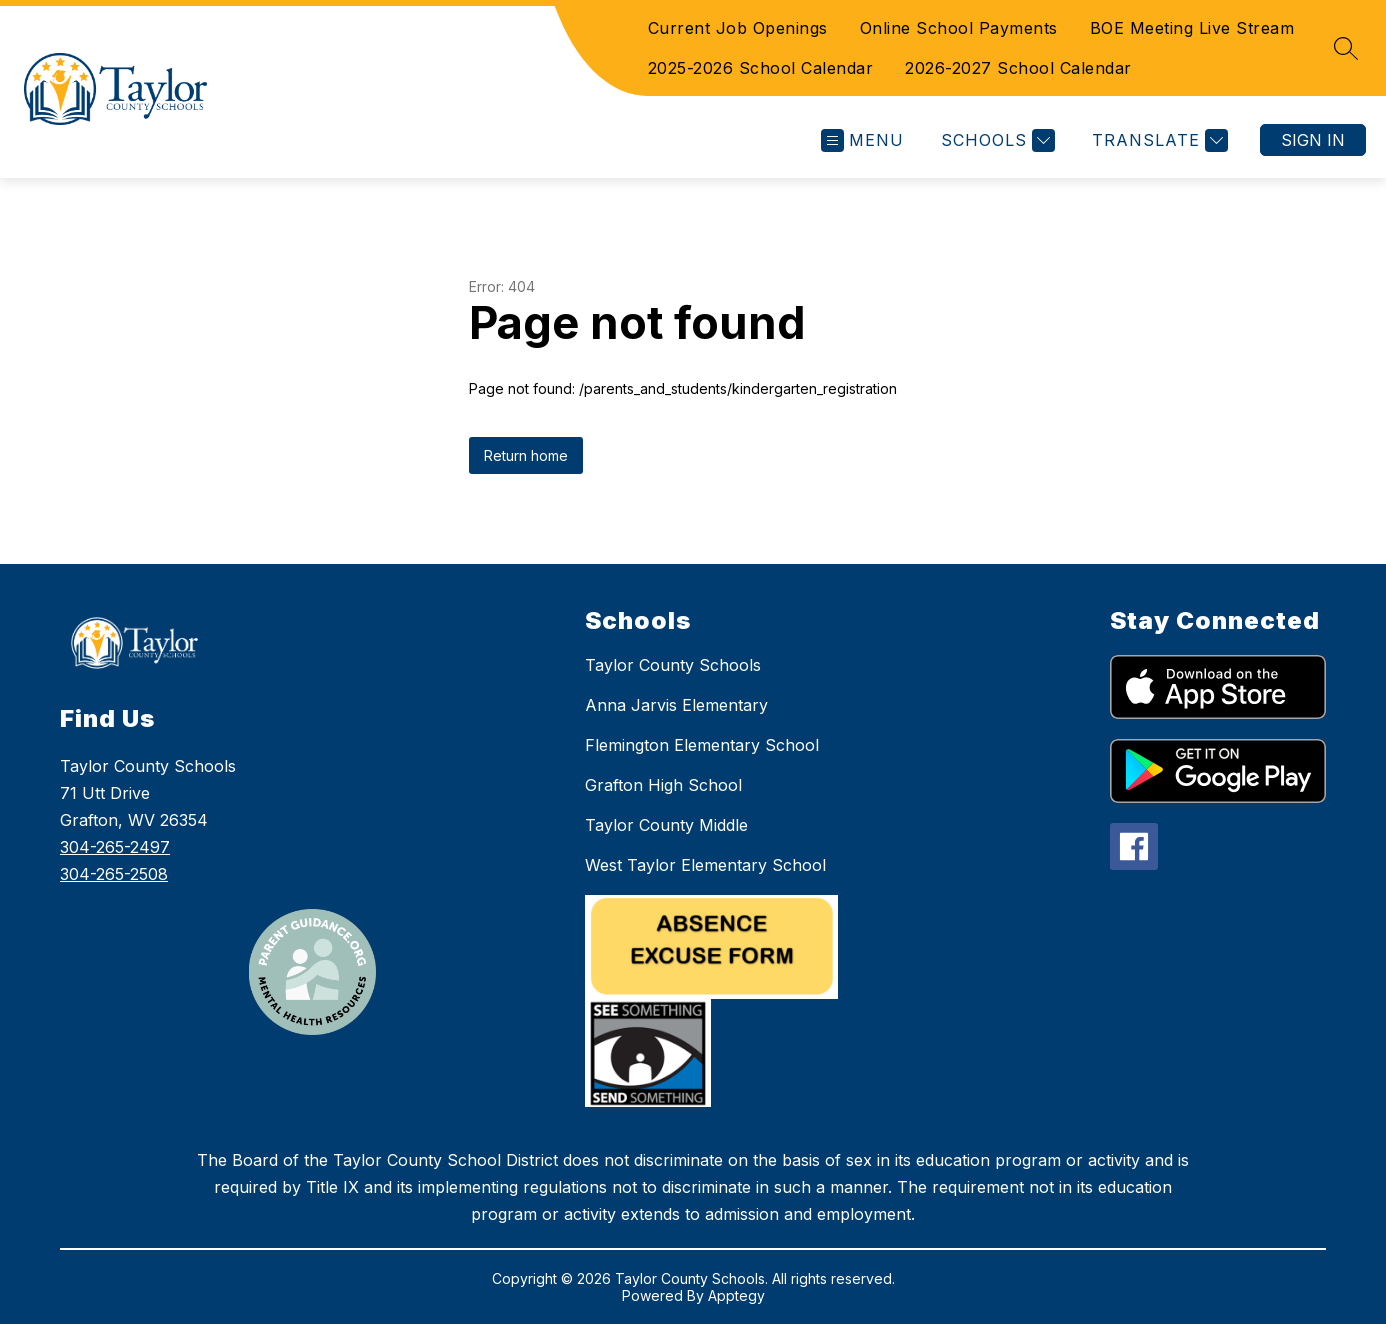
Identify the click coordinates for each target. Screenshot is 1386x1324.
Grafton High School (663, 785)
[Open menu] (862, 140)
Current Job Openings (738, 28)
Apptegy (736, 1295)
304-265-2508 (114, 874)
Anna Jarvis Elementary (676, 705)
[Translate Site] (1157, 140)
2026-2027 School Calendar (1018, 68)
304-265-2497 (115, 847)
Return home (526, 455)
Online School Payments (959, 28)
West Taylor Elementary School (705, 865)
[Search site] (1346, 48)
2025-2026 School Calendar (761, 68)
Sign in (1313, 140)
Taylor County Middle (666, 825)
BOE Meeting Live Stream (1192, 28)
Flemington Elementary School (702, 745)
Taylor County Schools (673, 665)
